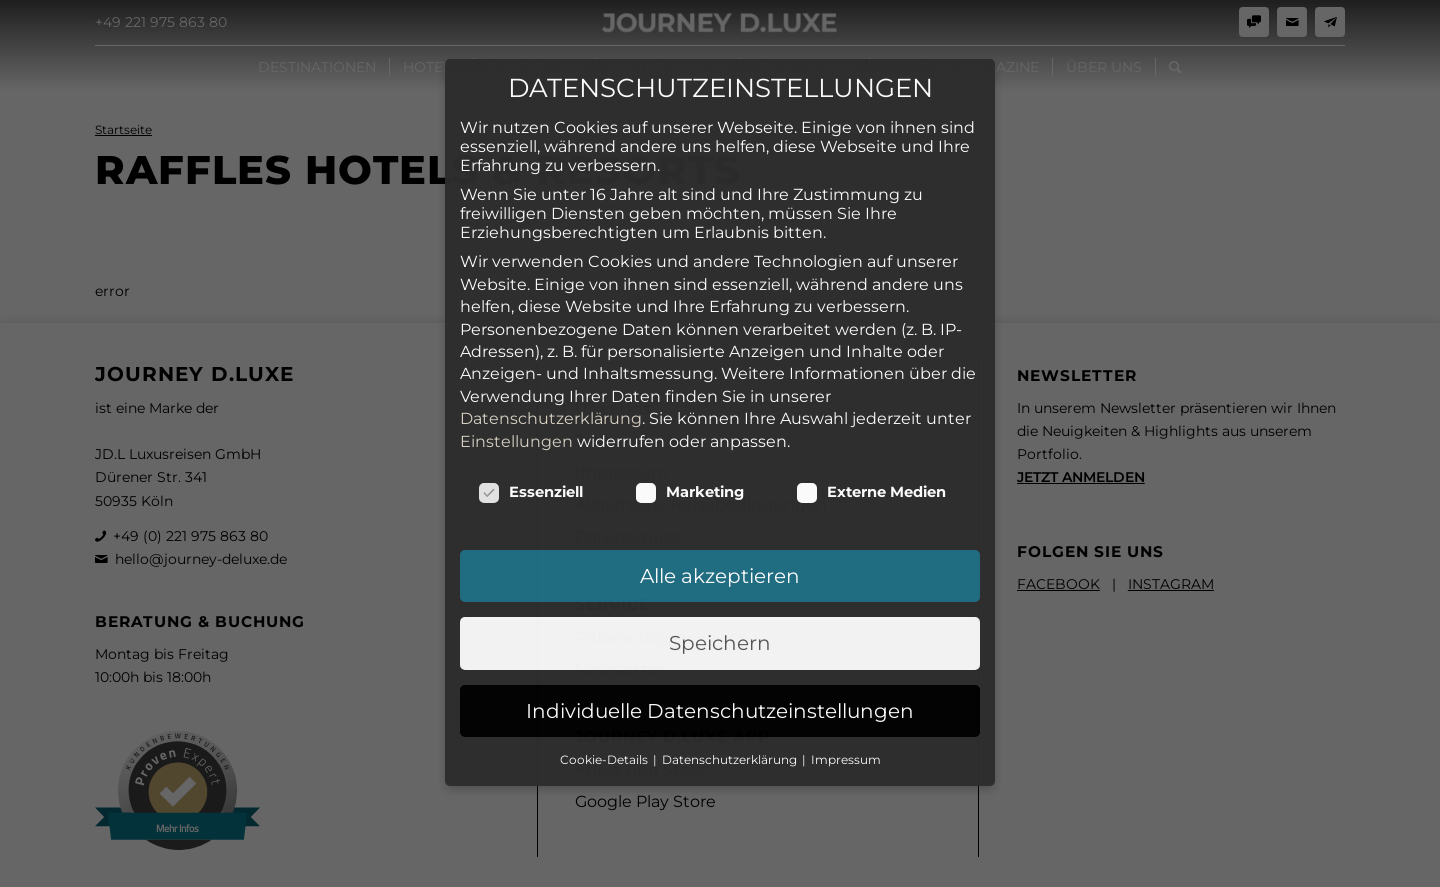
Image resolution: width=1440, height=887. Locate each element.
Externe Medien (871, 392)
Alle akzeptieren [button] (720, 476)
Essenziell (530, 392)
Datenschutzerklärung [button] (731, 659)
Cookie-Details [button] (605, 659)
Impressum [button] (846, 659)
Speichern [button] (720, 543)
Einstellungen (516, 341)
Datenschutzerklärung (551, 318)
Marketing (689, 392)
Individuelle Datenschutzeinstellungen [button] (720, 611)
